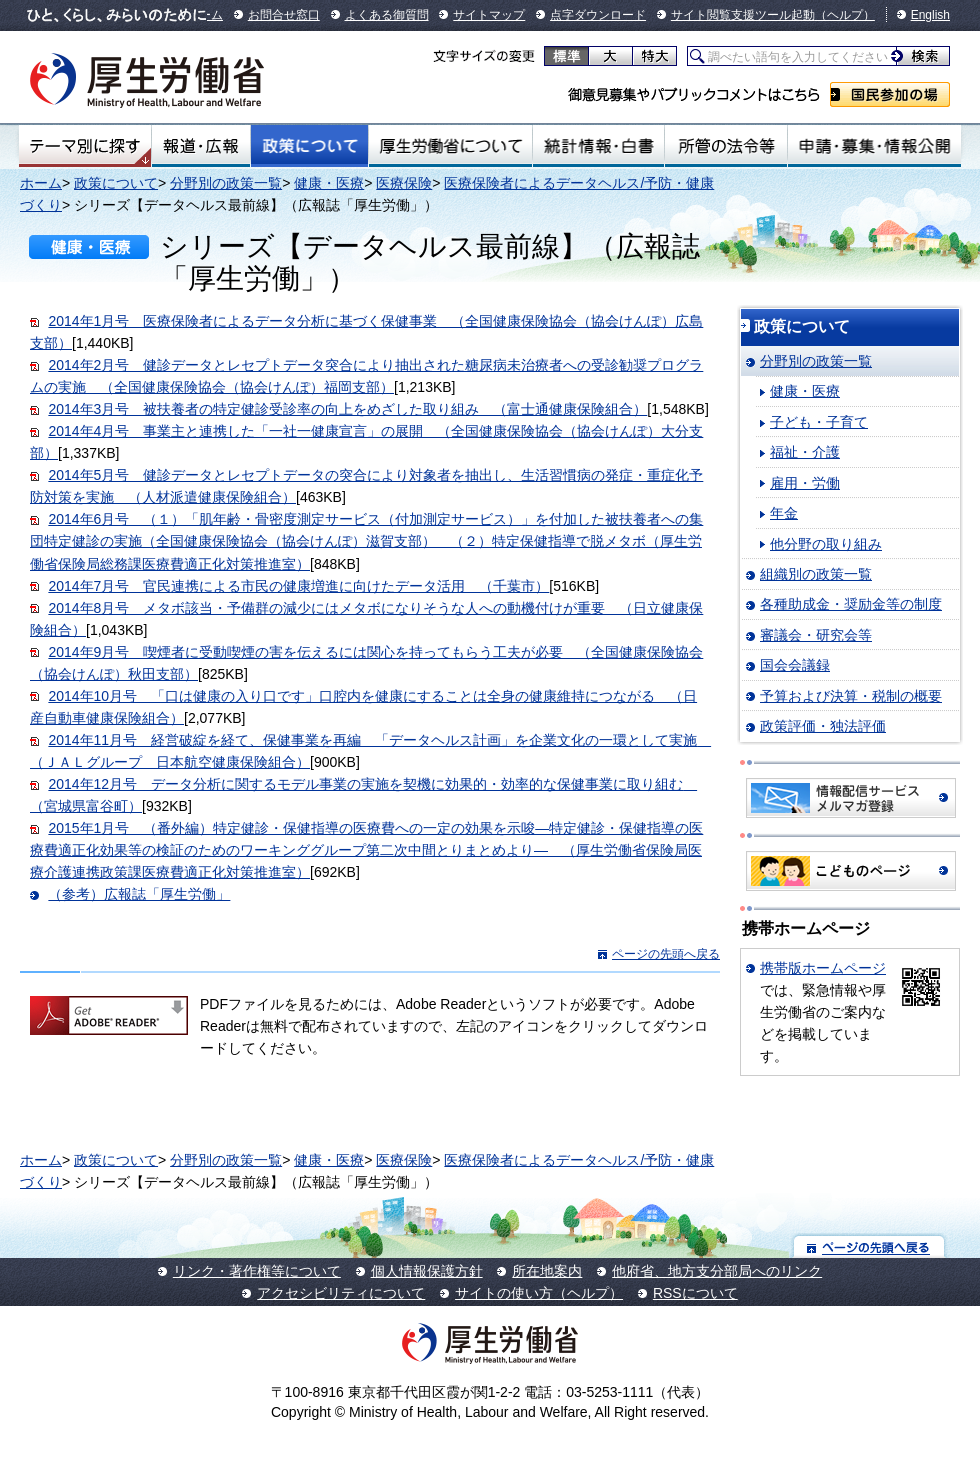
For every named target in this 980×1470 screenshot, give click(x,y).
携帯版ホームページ (823, 968)
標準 (566, 56)
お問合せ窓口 (284, 15)
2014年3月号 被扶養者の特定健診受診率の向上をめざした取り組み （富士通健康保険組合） (347, 409)
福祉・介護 (805, 452)
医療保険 (404, 183)
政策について (309, 146)
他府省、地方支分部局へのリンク (717, 1271)
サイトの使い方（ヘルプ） (539, 1293)
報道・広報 (201, 146)
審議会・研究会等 (816, 635)
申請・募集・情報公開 (874, 146)
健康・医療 (329, 183)
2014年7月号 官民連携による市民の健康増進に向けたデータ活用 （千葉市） (298, 586)
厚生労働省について (451, 146)
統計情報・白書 (598, 146)
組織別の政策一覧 (816, 574)
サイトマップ (489, 15)
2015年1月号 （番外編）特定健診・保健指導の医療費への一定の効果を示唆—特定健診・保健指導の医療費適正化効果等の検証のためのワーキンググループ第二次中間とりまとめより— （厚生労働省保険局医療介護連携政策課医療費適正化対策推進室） (366, 850)
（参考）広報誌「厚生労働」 (139, 894)
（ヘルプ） (845, 15)
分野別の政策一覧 (226, 183)
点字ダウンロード (598, 15)
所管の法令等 (725, 146)
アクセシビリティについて (341, 1293)
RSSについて (695, 1293)
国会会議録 (795, 665)
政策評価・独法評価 (823, 726)
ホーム (41, 183)
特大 (654, 56)
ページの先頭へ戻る (666, 954)
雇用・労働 (805, 483)
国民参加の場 (890, 94)
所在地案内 (547, 1271)
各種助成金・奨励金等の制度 (851, 604)
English (930, 15)
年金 (784, 513)
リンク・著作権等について (257, 1271)
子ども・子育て (819, 422)
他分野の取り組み (826, 544)
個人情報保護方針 (427, 1271)
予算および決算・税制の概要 (851, 696)
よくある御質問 (387, 15)
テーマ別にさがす (85, 146)
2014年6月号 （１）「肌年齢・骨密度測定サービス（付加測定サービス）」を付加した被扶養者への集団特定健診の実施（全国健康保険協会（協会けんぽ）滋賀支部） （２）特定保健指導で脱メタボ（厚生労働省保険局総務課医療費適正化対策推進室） (366, 541)
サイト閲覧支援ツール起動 (743, 15)
